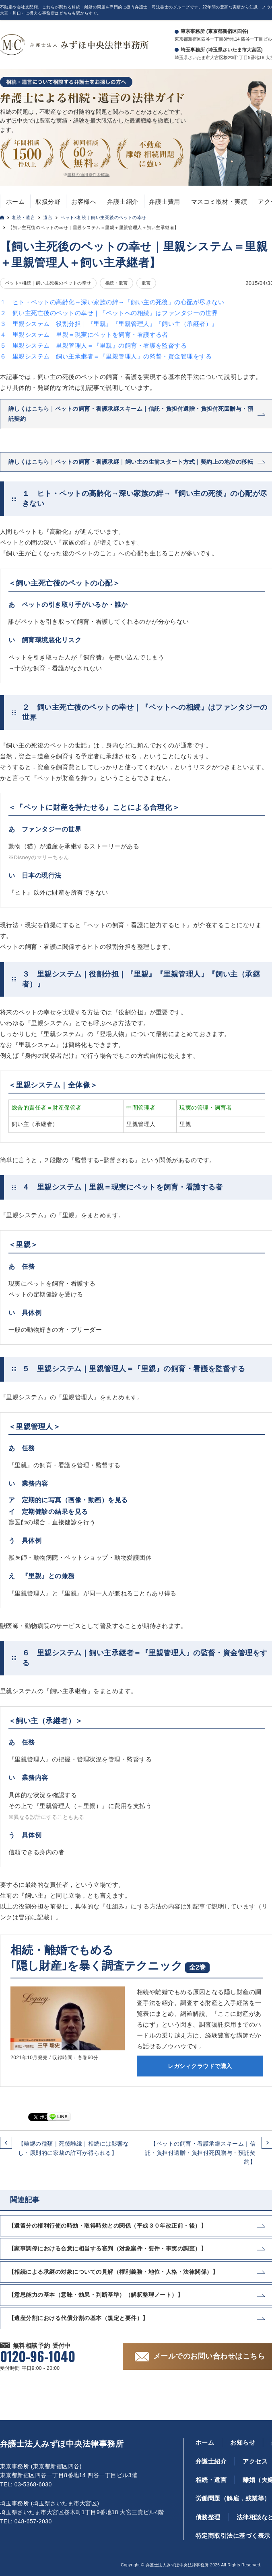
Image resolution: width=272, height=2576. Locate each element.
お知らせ (242, 2442)
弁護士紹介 (122, 201)
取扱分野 (47, 201)
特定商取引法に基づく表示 (233, 2535)
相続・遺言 (23, 217)
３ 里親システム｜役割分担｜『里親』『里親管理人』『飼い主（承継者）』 (109, 323)
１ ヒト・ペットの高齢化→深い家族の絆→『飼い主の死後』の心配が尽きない (112, 302)
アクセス (255, 2461)
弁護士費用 (164, 201)
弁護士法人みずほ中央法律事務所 (62, 2443)
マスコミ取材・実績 (219, 201)
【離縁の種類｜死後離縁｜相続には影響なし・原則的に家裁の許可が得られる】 (73, 2148)
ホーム (15, 201)
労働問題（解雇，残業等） (233, 2498)
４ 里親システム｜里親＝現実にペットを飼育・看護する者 (84, 334)
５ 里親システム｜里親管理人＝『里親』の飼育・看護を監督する (93, 345)
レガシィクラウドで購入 (200, 2066)
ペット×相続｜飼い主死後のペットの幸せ (103, 217)
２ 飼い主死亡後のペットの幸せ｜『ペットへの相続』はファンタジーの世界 (109, 312)
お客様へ (83, 201)
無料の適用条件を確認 (88, 174)
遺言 (47, 217)
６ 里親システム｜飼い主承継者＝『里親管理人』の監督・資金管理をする (106, 356)
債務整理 (208, 2517)
